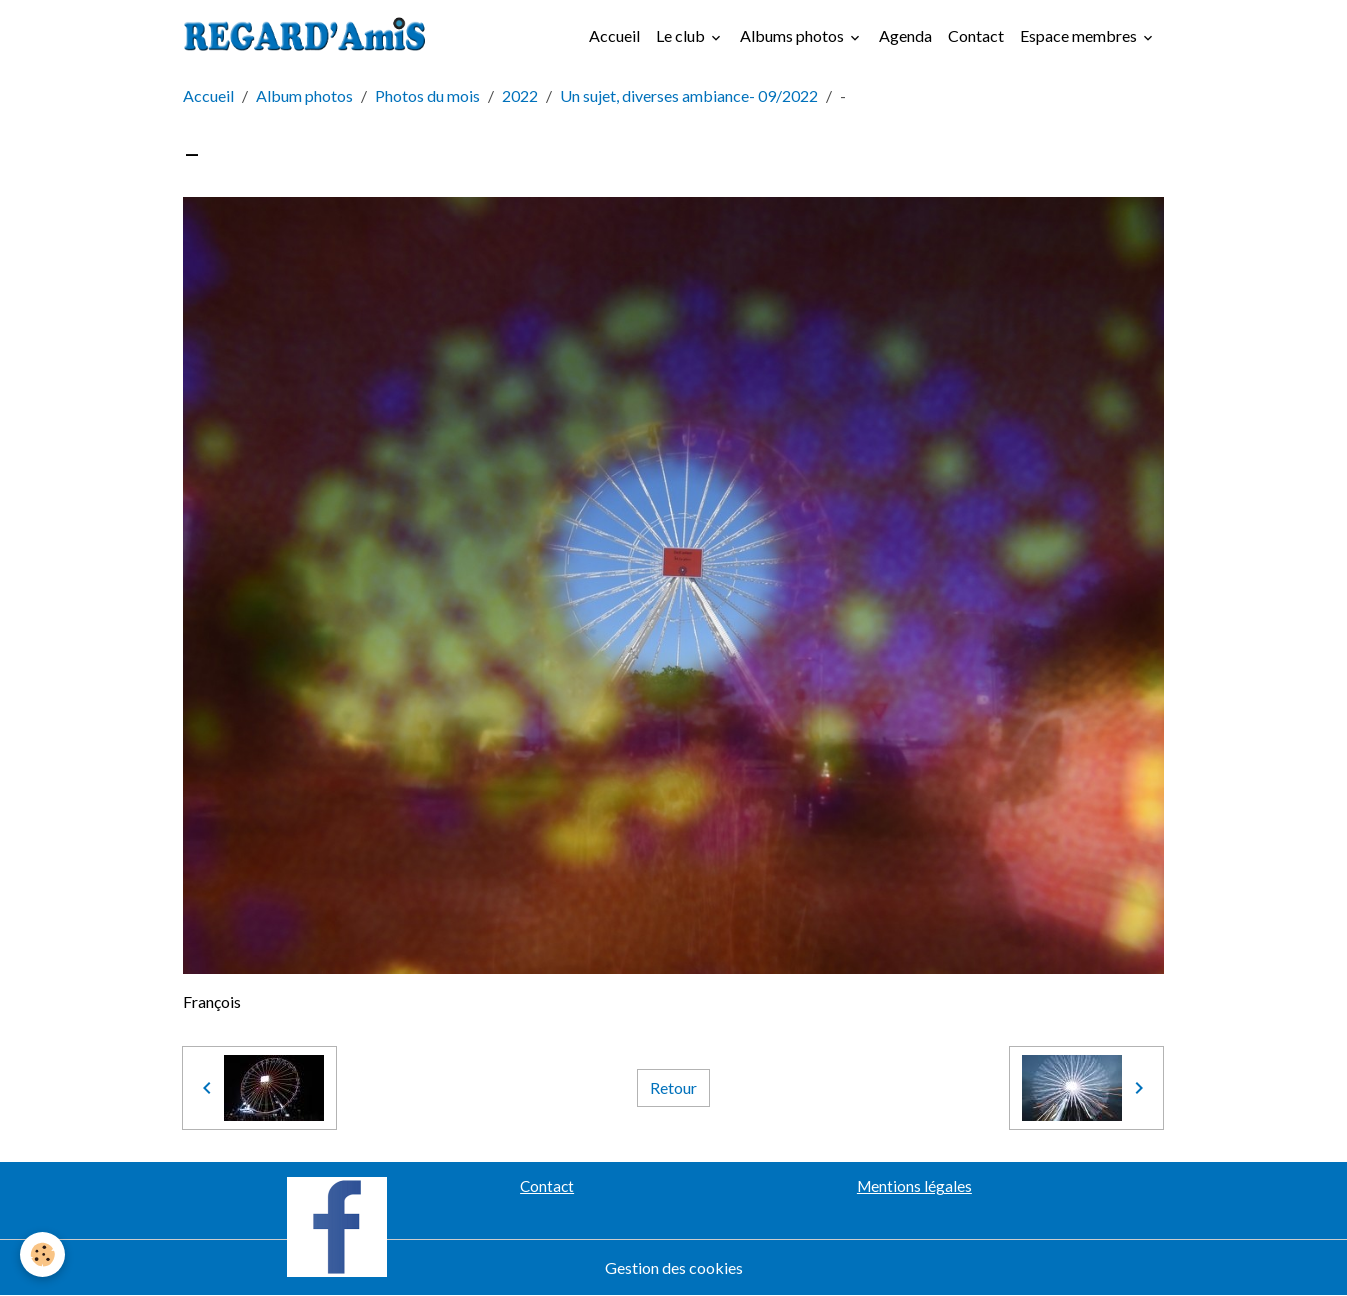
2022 (520, 95)
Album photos (304, 95)
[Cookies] (42, 1254)
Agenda (905, 35)
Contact (976, 35)
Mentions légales (914, 1186)
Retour (673, 1087)
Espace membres (1080, 35)
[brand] (309, 36)
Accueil (614, 35)
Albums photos (793, 35)
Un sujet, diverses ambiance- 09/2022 (689, 95)
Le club (682, 35)
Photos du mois (427, 95)
